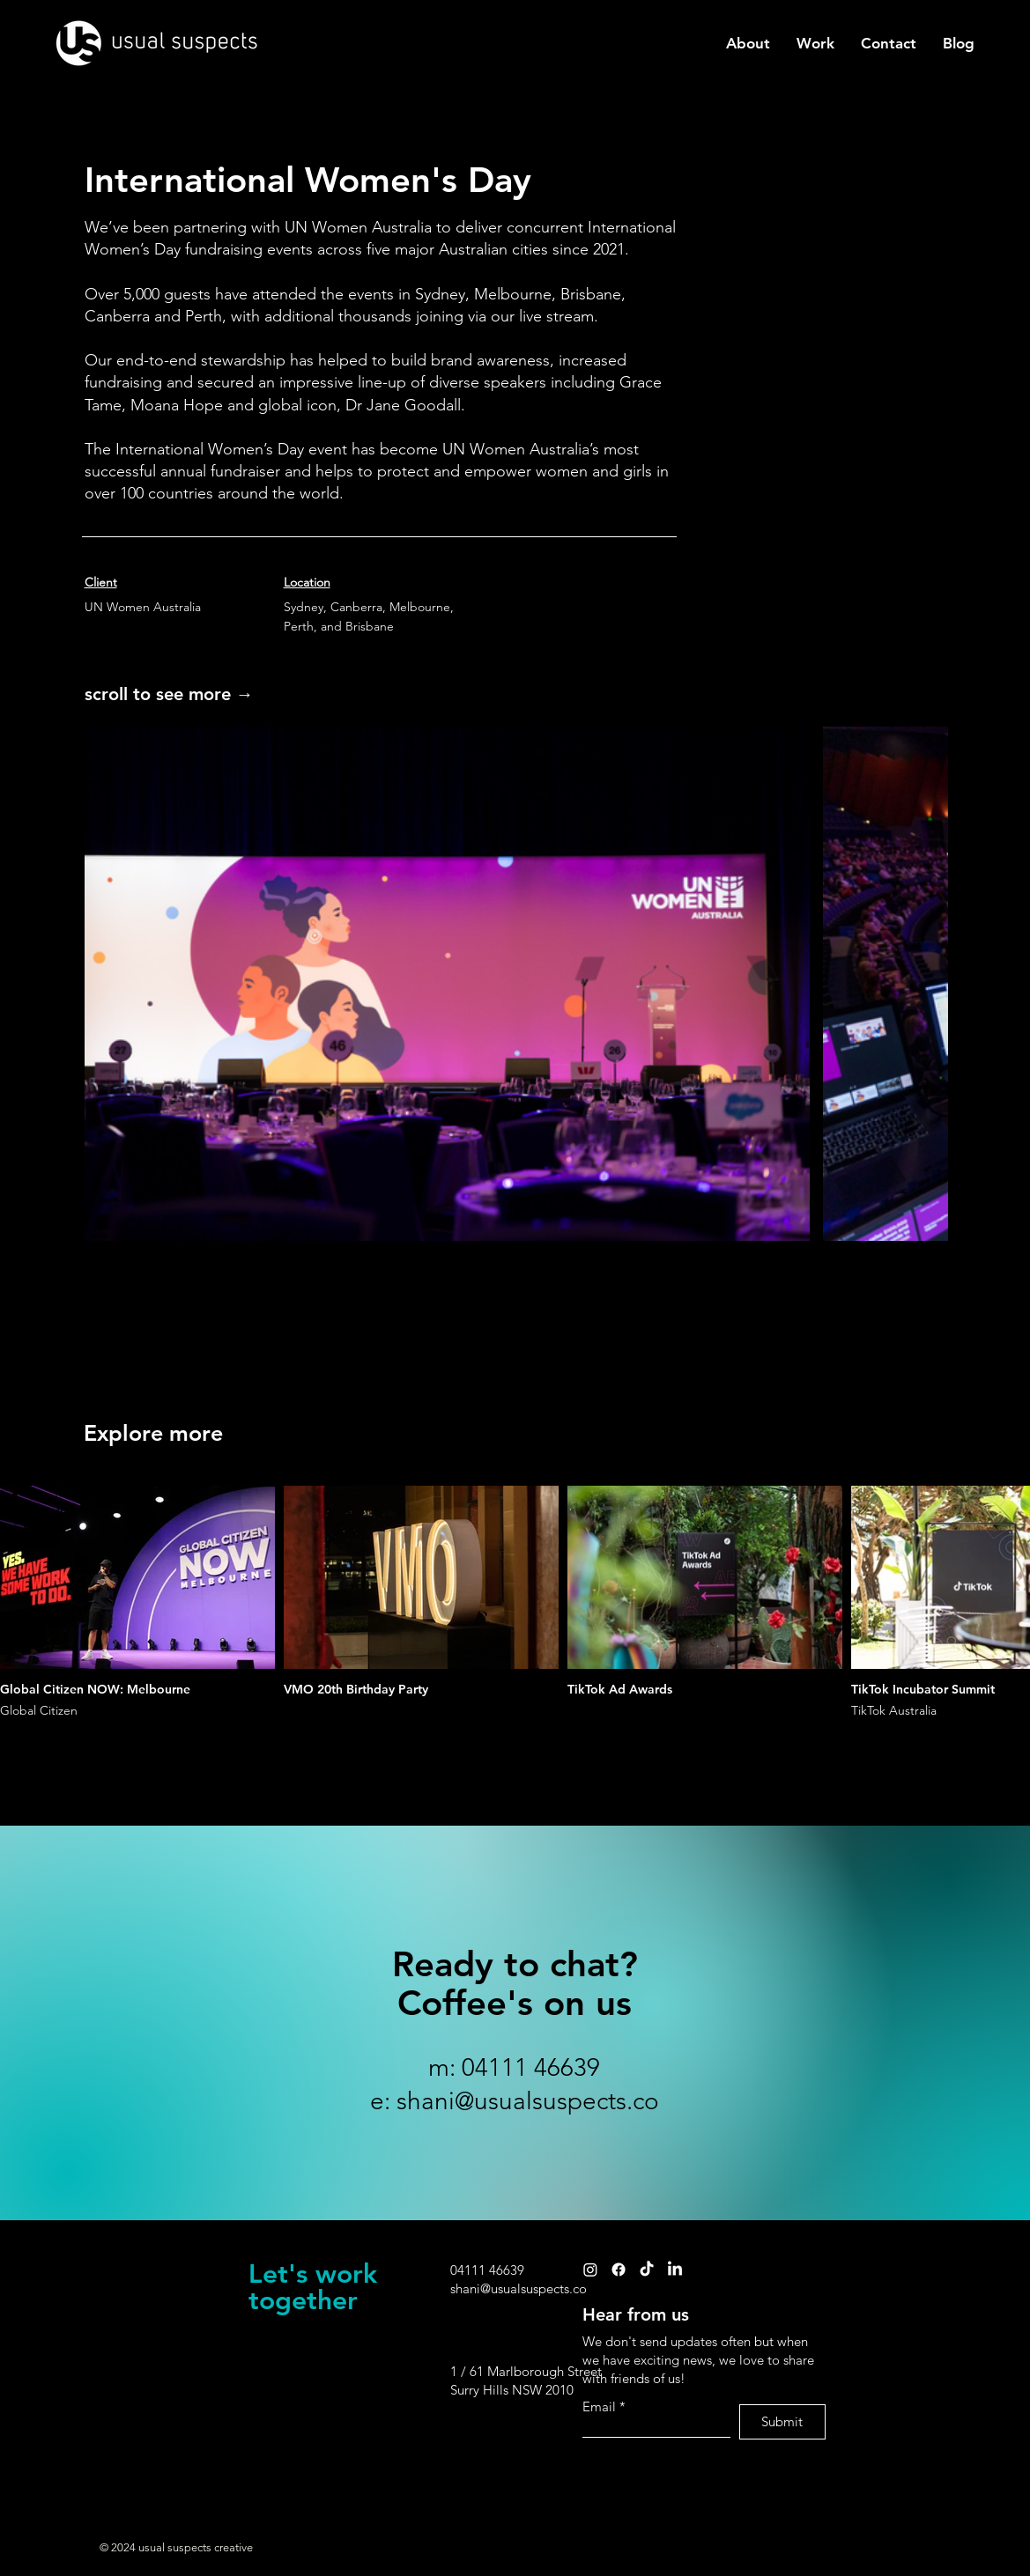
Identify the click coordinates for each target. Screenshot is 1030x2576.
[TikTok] (647, 2269)
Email (599, 2406)
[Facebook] (618, 2269)
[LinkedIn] (675, 2269)
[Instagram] (590, 2269)
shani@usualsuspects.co (527, 2100)
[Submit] (782, 2421)
